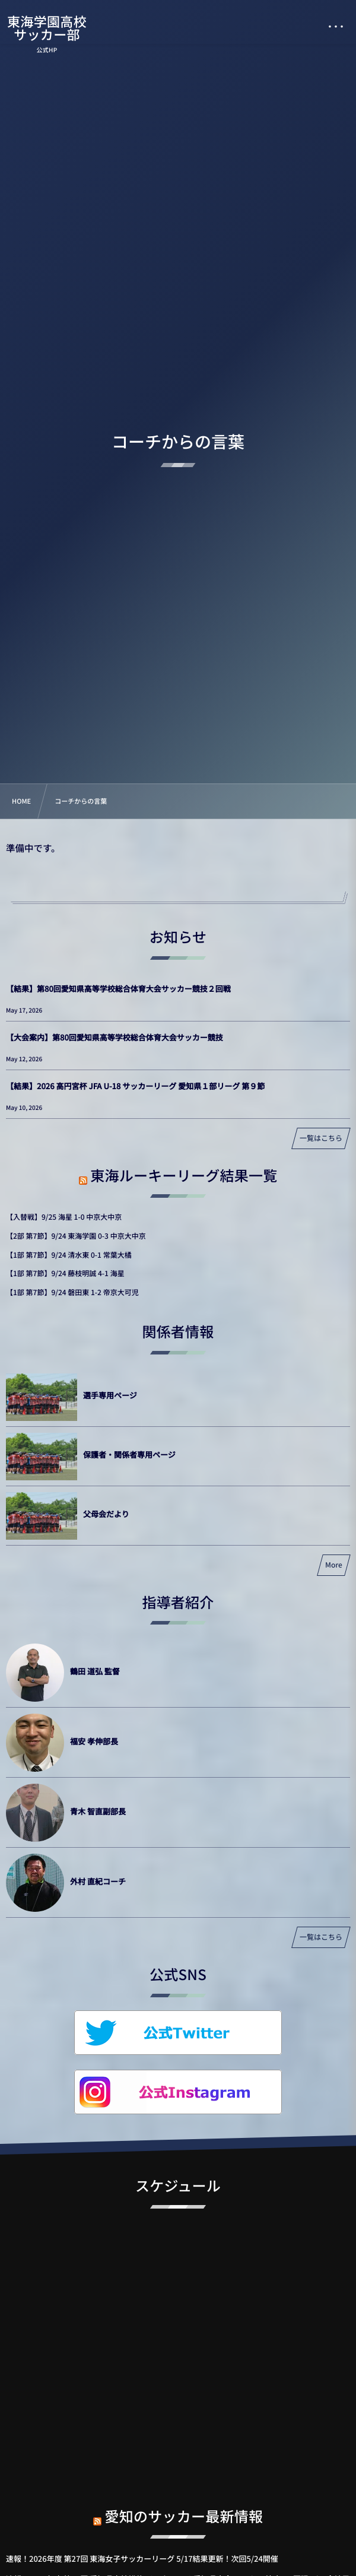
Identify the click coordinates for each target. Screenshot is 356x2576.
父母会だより (106, 1513)
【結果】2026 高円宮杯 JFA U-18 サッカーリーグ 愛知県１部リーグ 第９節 (135, 1086)
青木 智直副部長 (98, 1811)
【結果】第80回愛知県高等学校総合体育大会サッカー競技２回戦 (118, 988)
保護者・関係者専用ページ (129, 1454)
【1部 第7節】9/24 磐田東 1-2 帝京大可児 (72, 1292)
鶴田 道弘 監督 (95, 1671)
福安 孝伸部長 (94, 1741)
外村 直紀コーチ (98, 1881)
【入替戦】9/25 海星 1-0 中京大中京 (64, 1217)
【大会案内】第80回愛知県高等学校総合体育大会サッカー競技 (114, 1037)
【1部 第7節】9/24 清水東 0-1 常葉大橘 (69, 1255)
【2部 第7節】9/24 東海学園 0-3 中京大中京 (76, 1236)
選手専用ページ (110, 1395)
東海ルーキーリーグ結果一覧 (183, 1175)
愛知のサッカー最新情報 (184, 2506)
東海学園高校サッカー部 (47, 28)
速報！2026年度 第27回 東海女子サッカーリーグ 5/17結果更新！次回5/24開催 (142, 2558)
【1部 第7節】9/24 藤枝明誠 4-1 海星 (65, 1273)
